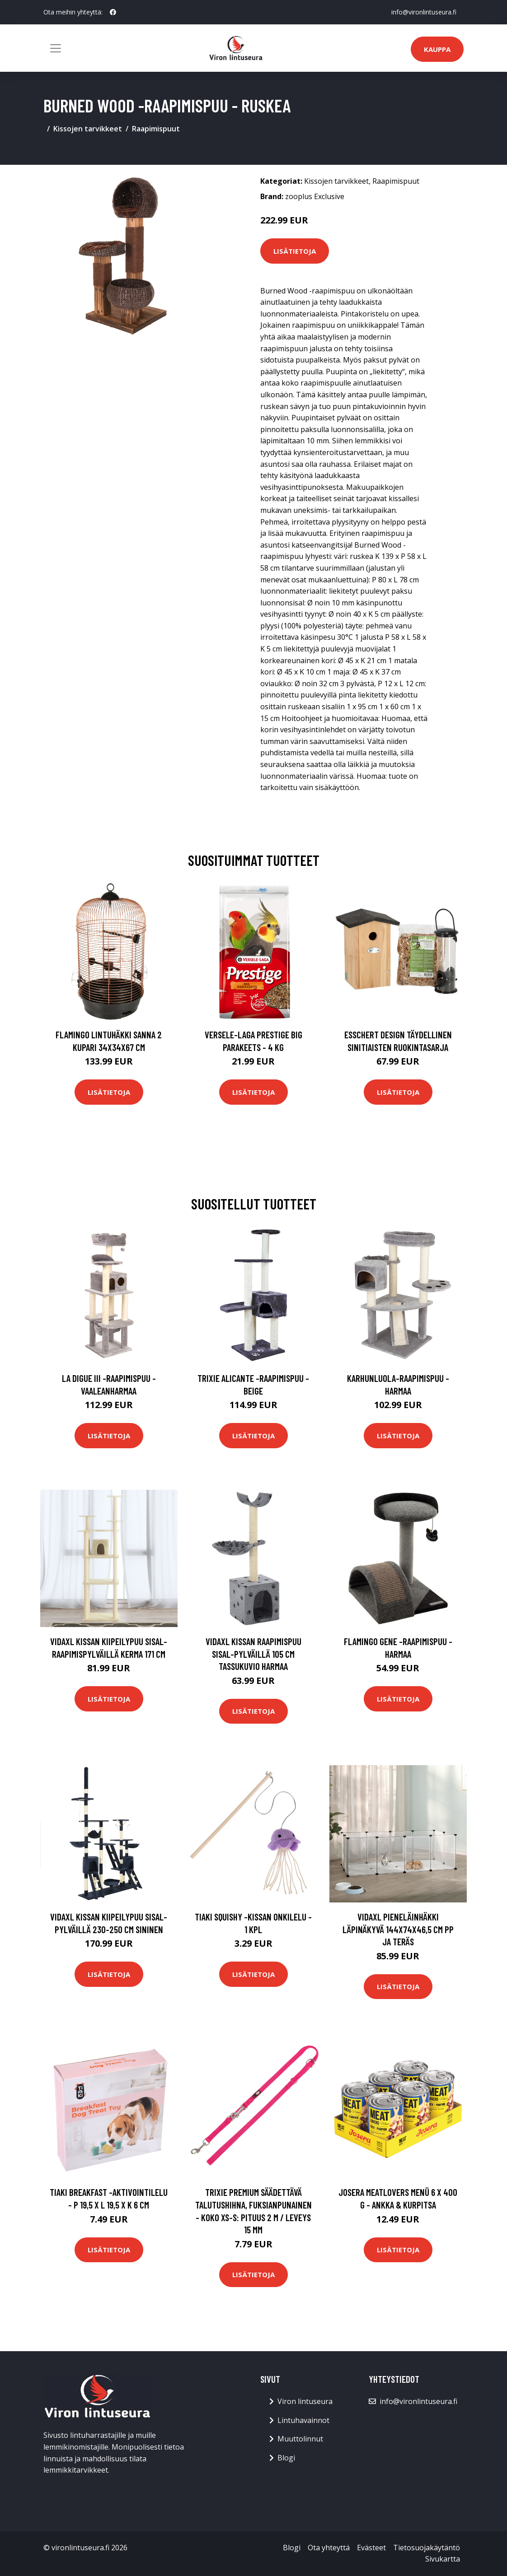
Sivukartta (442, 2559)
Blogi (286, 2458)
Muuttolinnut (300, 2439)
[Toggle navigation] (55, 48)
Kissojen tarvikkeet (87, 129)
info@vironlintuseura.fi (423, 12)
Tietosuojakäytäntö (426, 2548)
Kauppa (437, 49)
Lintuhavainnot (303, 2420)
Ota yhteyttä (329, 2548)
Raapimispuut (156, 129)
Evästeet (371, 2548)
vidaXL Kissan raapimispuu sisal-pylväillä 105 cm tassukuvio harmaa (253, 1654)
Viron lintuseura (305, 2401)
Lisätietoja (294, 251)
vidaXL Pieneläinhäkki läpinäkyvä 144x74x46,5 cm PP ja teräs (398, 1929)
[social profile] (113, 12)
